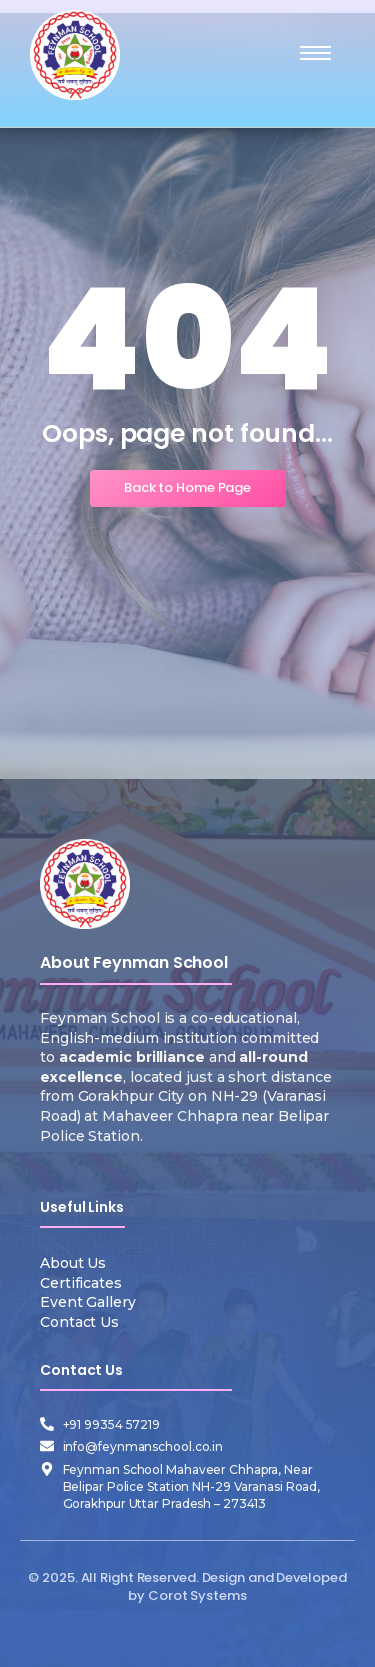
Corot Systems (197, 1595)
